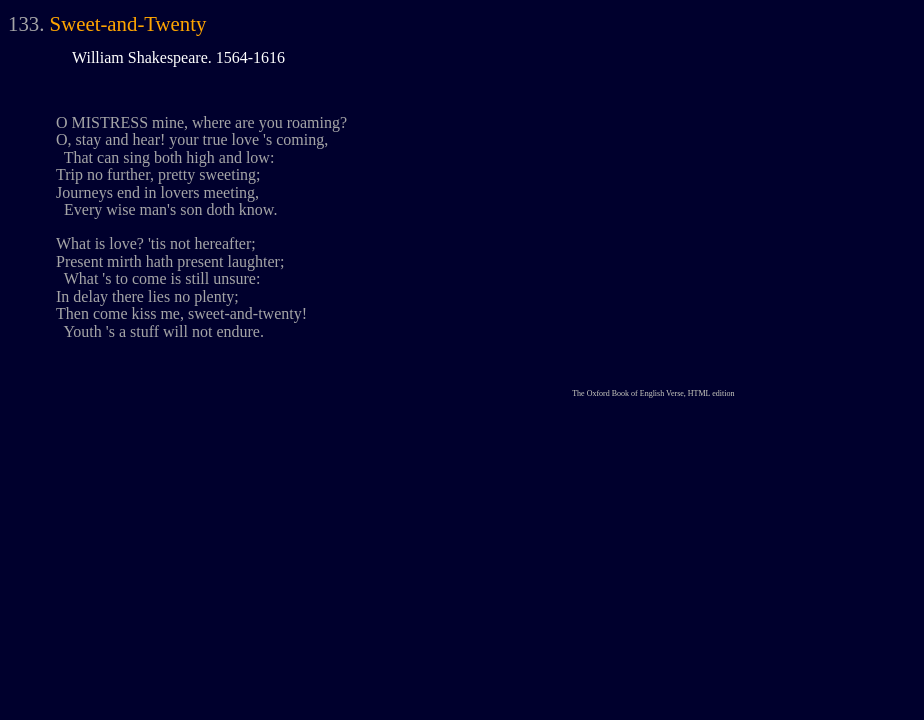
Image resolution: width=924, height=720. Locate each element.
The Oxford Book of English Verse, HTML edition (653, 393)
